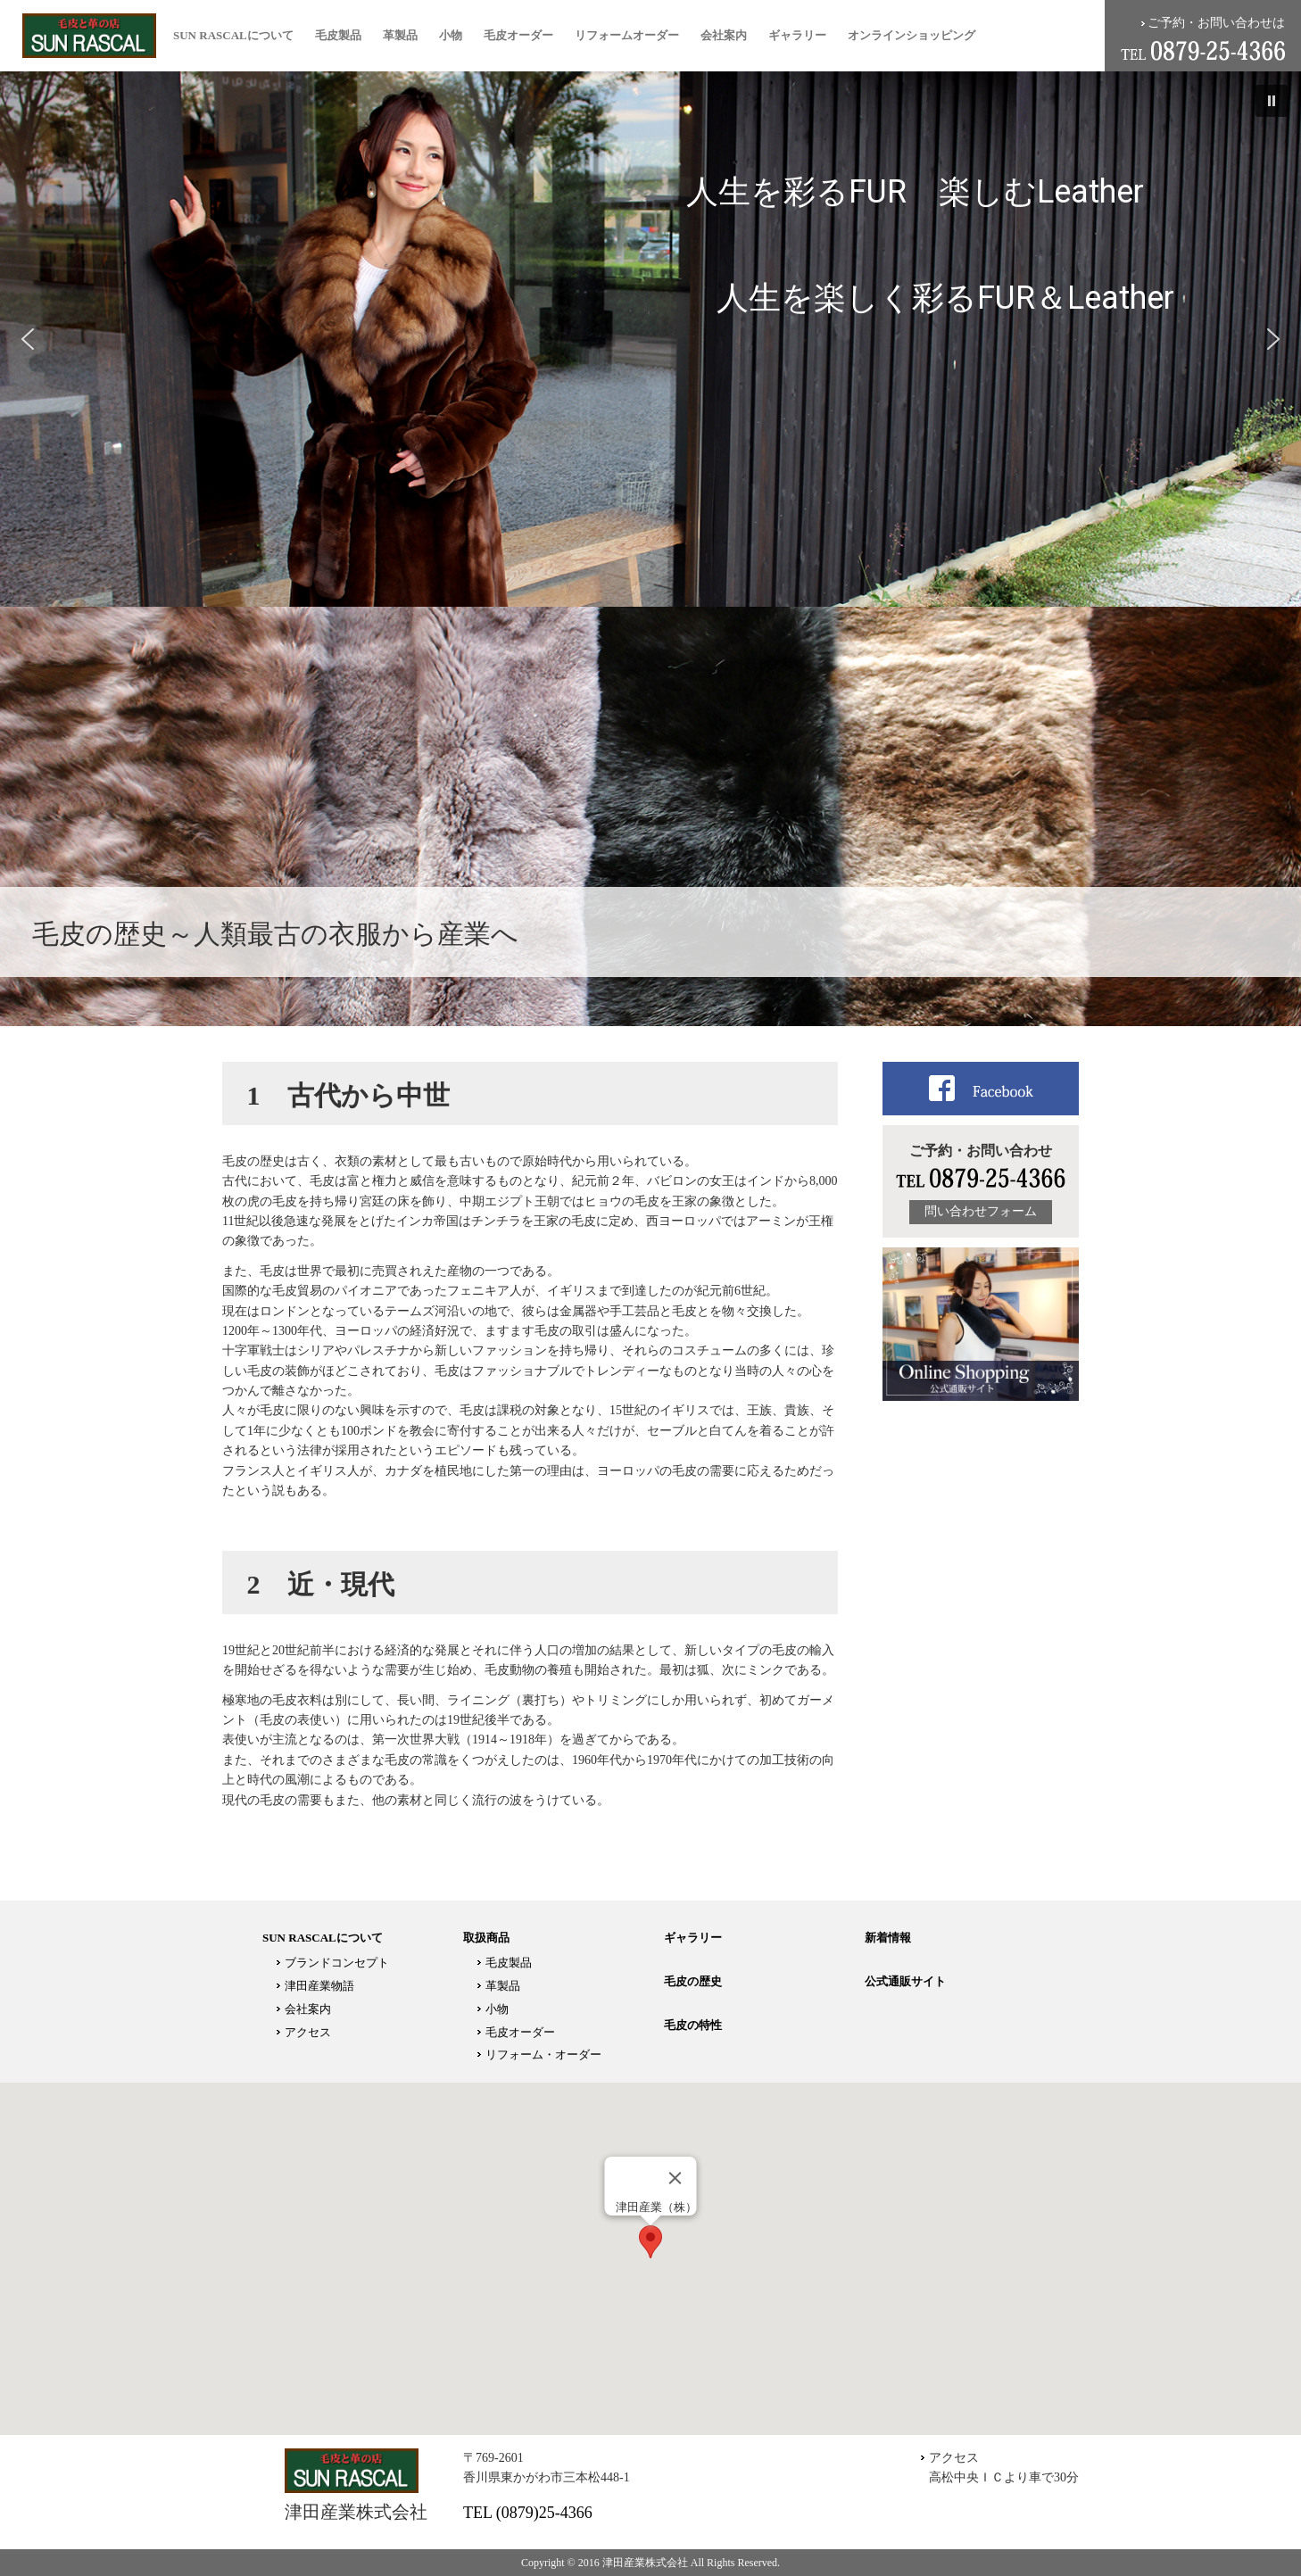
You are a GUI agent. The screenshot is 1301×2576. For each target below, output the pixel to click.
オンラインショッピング (911, 35)
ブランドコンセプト (337, 1962)
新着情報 (888, 1937)
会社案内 (723, 35)
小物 (450, 35)
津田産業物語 (319, 1985)
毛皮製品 (338, 35)
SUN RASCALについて (233, 35)
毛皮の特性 (693, 2025)
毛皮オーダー (518, 35)
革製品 (400, 35)
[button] (1271, 101)
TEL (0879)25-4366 (527, 2513)
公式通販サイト (905, 1981)
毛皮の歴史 (693, 1981)
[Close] (675, 2178)
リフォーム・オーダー (543, 2054)
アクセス (308, 2032)
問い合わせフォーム (980, 1211)
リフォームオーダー (627, 35)
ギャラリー (797, 35)
